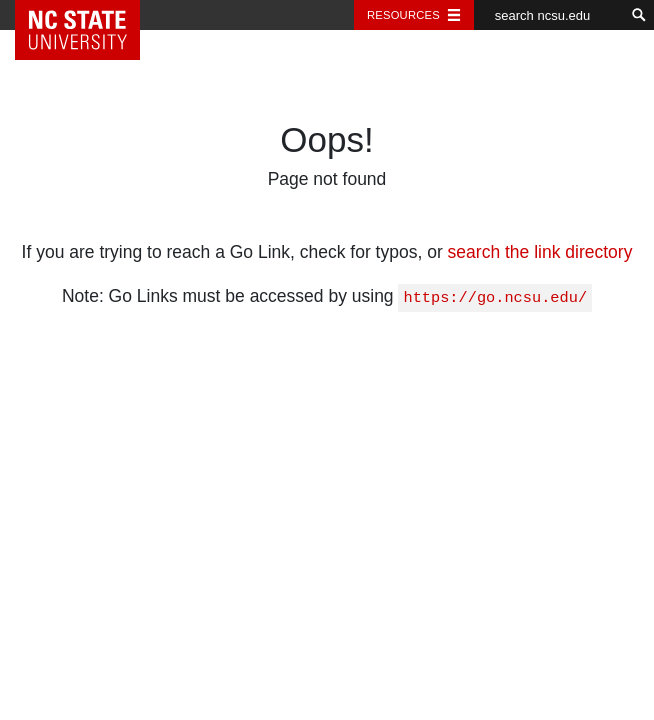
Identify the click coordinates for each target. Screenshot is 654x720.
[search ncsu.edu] (549, 15)
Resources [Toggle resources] (403, 15)
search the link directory (540, 252)
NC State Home (92, 15)
